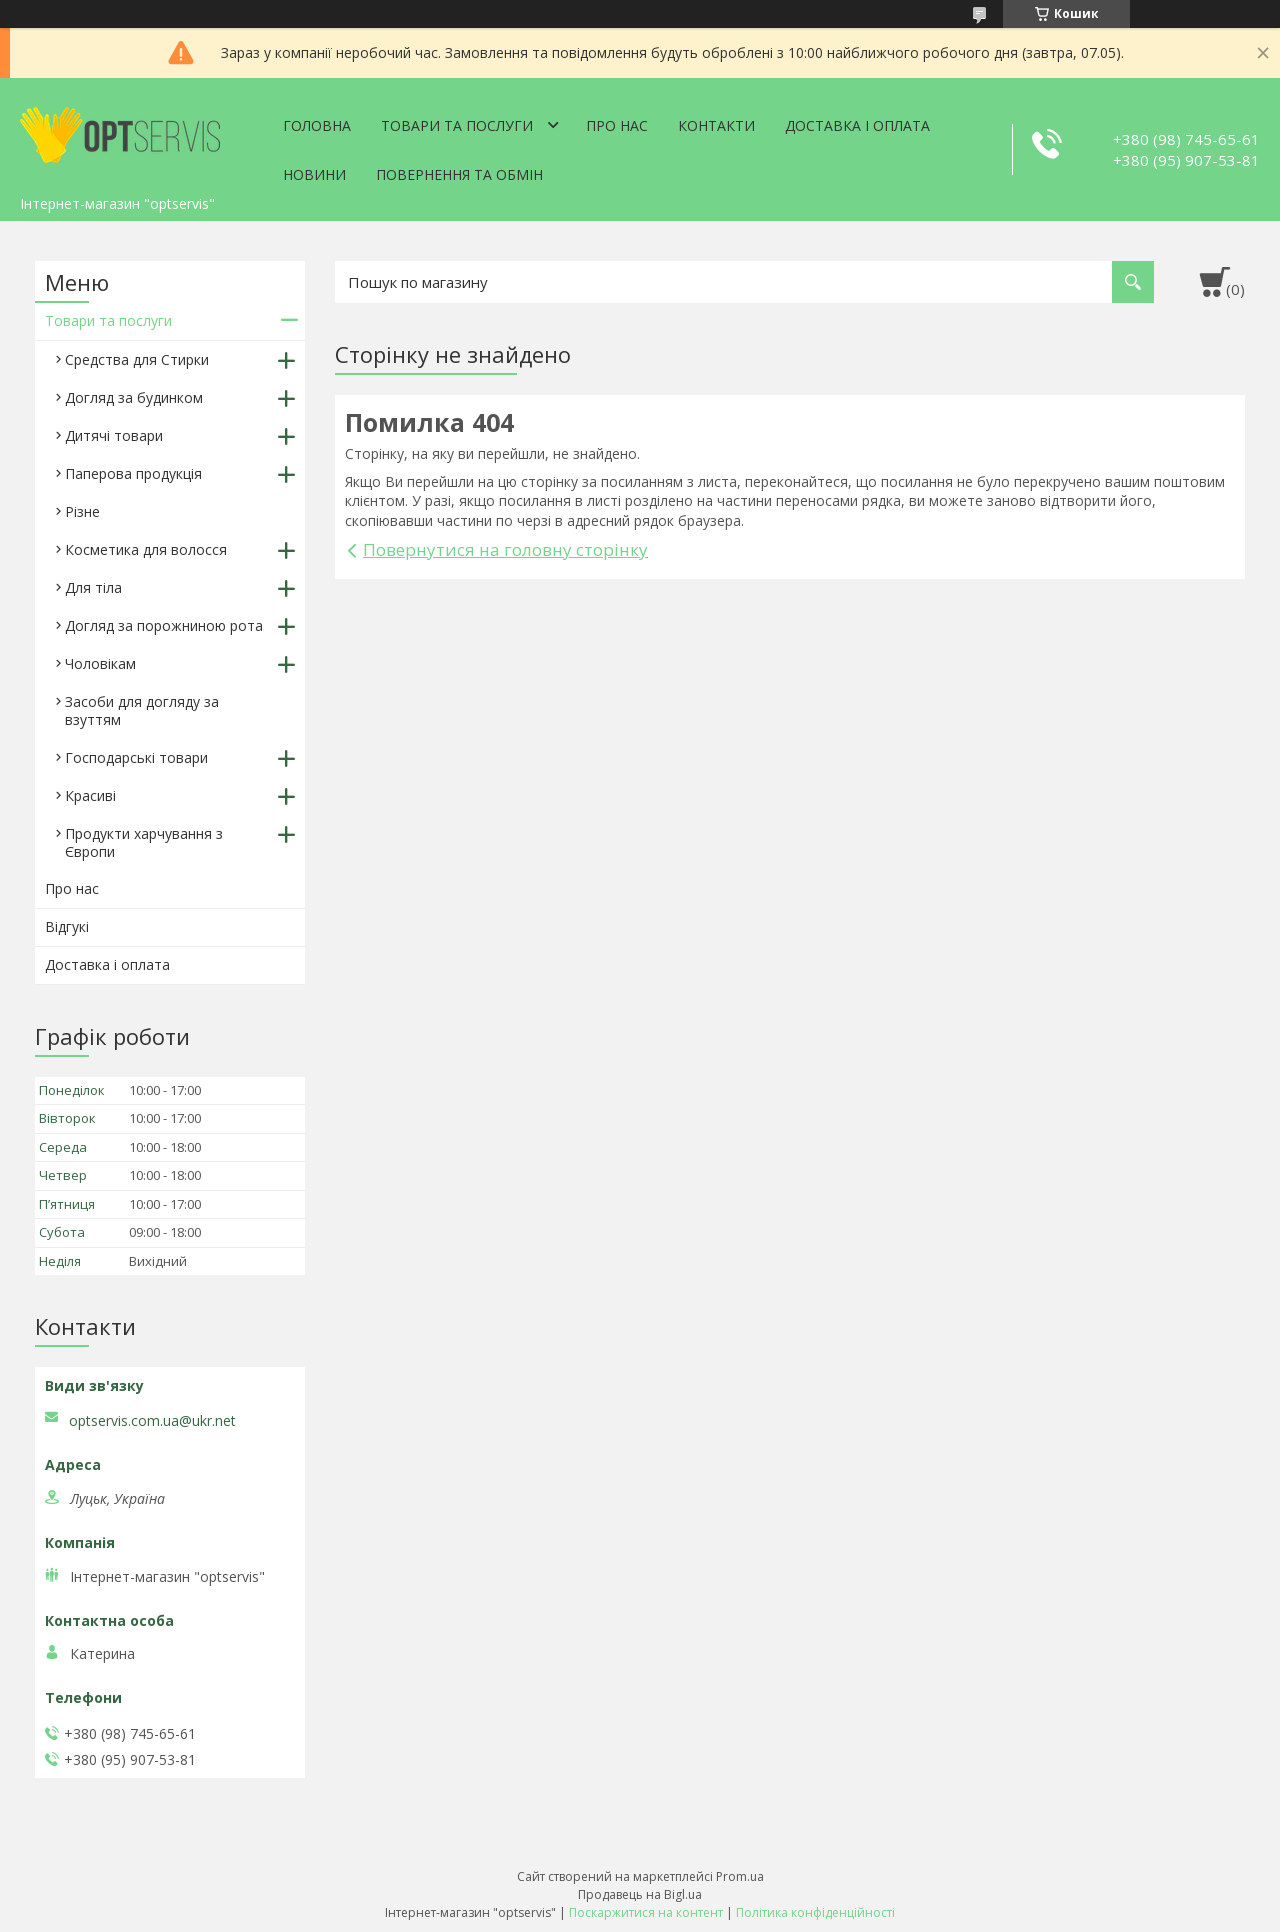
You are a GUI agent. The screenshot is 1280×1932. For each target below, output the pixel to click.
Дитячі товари (114, 435)
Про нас (617, 125)
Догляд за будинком (134, 397)
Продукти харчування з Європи (144, 842)
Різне (82, 511)
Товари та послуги (457, 125)
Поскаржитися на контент (646, 1912)
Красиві (90, 795)
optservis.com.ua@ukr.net (152, 1421)
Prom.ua (740, 1876)
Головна (317, 125)
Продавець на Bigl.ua (640, 1894)
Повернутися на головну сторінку (505, 549)
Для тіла (93, 587)
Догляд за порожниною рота (164, 625)
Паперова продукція (133, 473)
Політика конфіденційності (815, 1912)
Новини (314, 174)
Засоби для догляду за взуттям (142, 710)
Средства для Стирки (137, 359)
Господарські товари (136, 757)
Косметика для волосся (146, 549)
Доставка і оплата (857, 125)
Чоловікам (100, 663)
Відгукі (67, 926)
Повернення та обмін (459, 174)
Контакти (716, 125)
